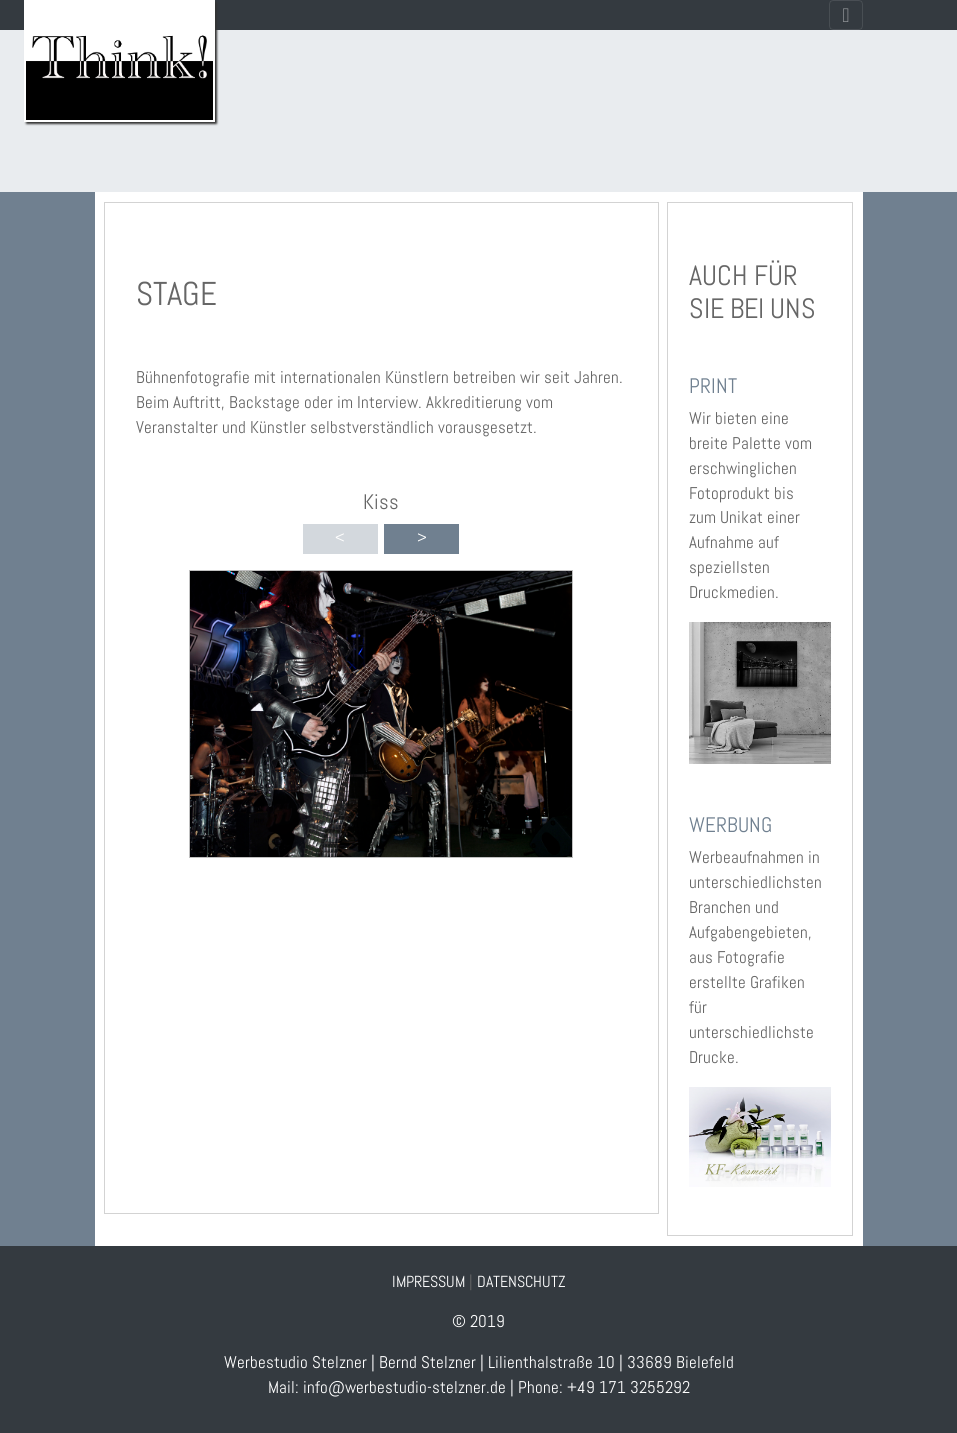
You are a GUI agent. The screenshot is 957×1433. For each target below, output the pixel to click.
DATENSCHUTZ (521, 1281)
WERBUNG (730, 824)
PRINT (713, 385)
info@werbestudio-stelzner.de (404, 1387)
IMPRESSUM (428, 1281)
